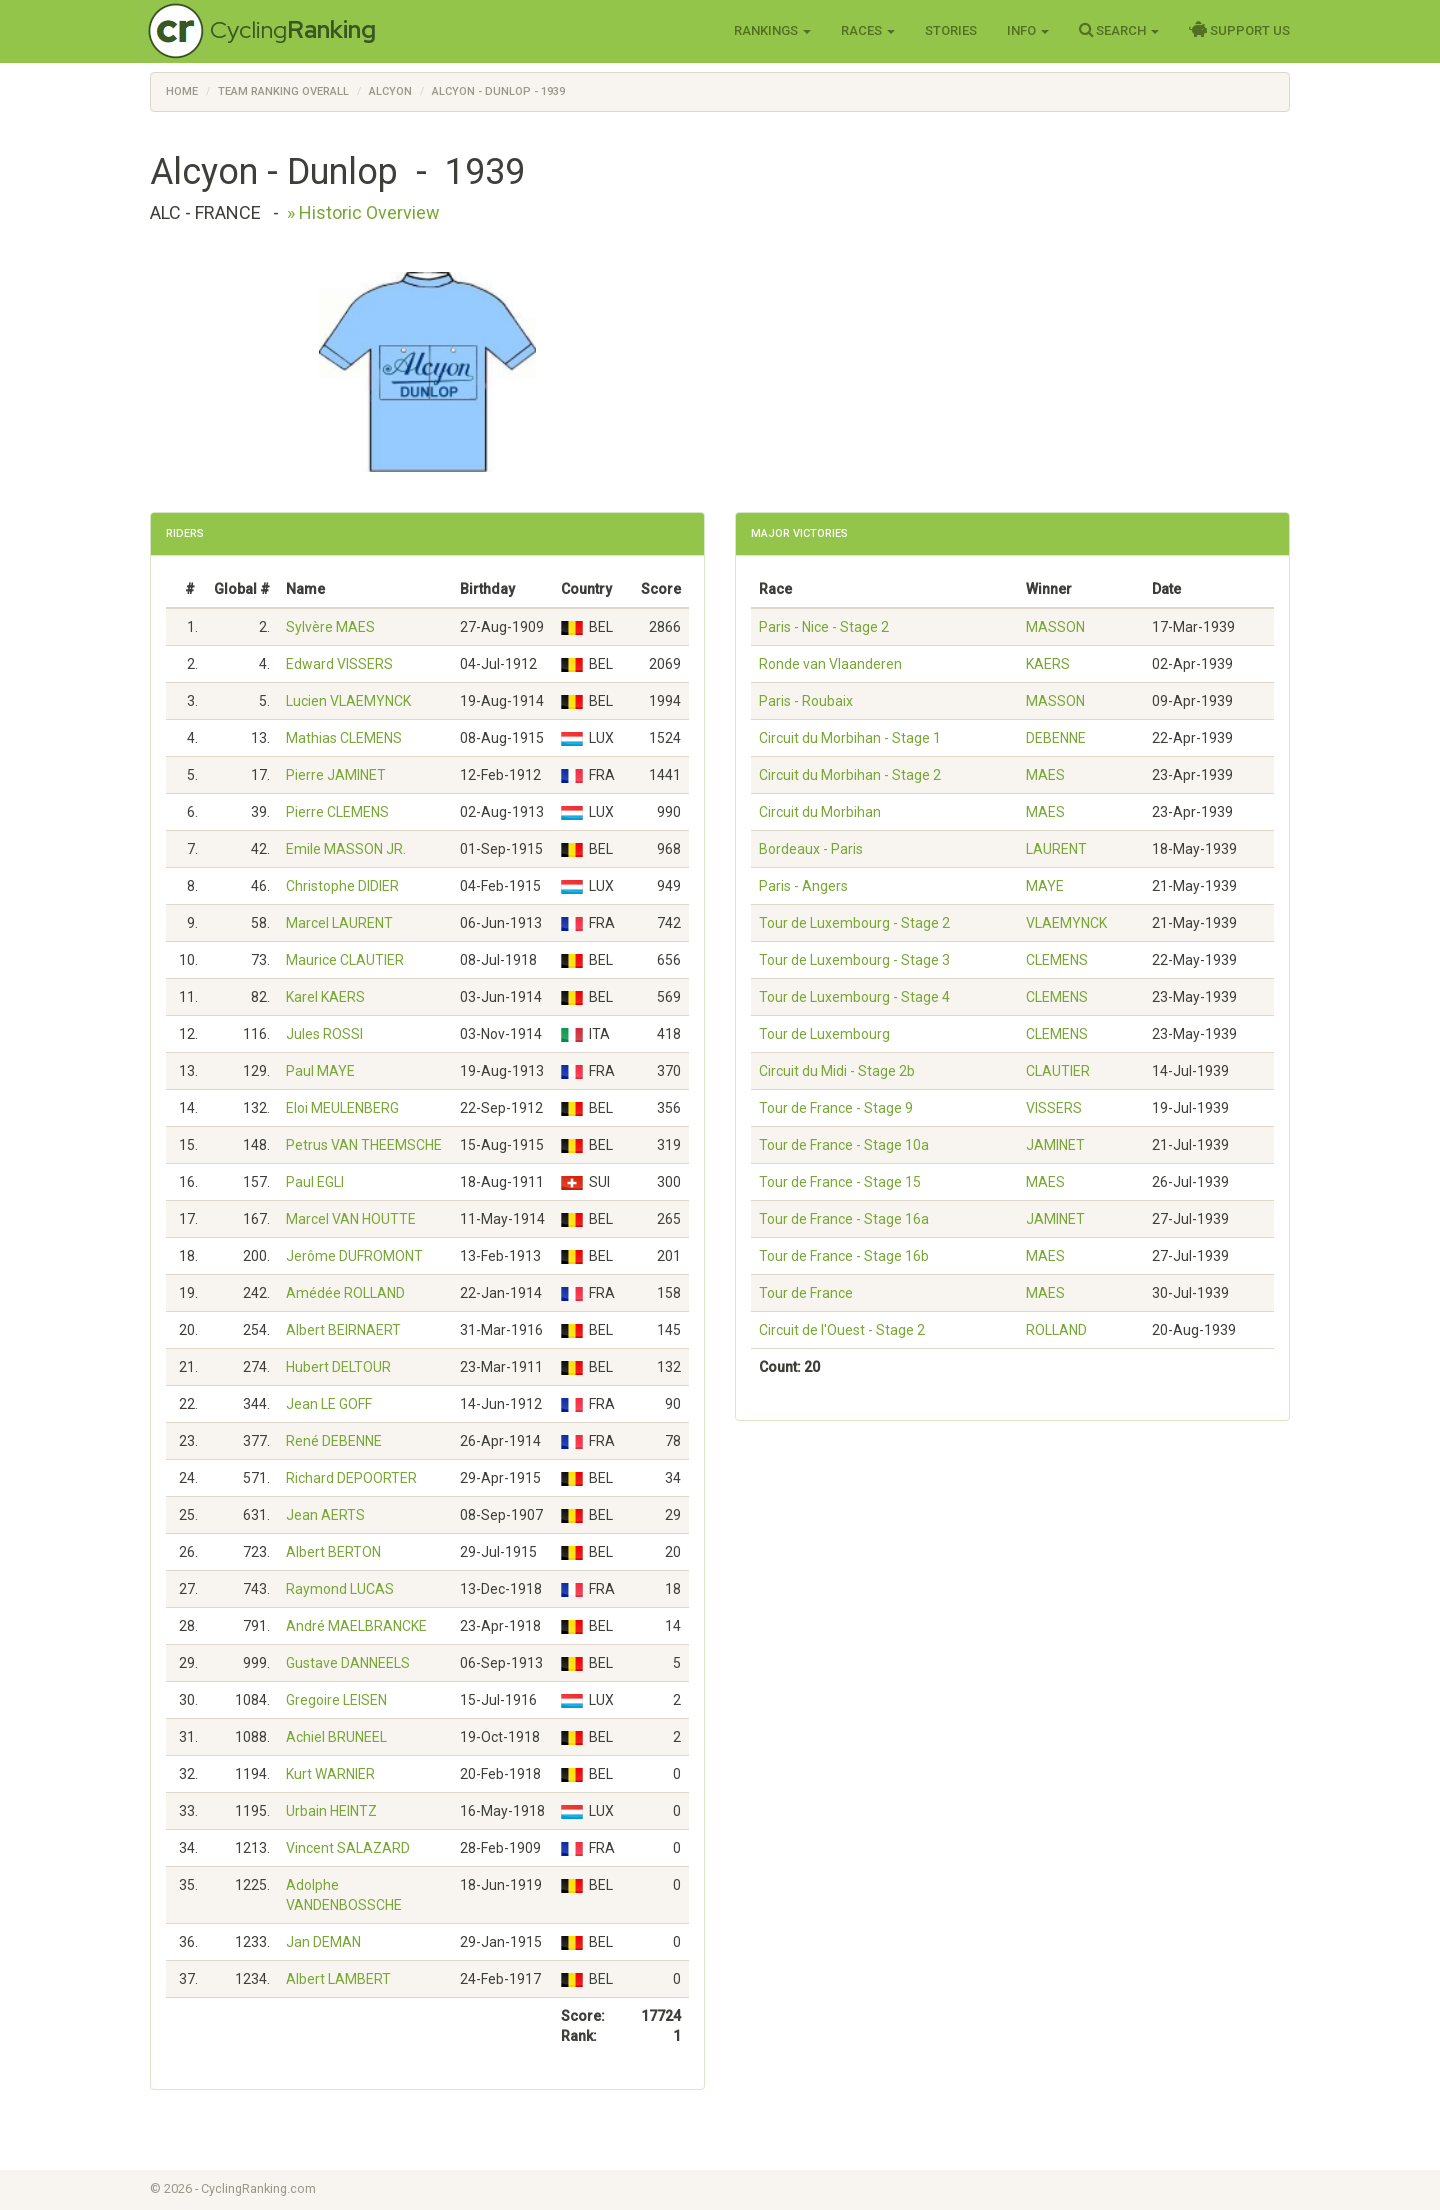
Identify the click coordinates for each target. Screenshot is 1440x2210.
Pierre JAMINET (336, 775)
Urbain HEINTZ (331, 1811)
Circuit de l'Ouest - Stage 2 (842, 1330)
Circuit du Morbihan (820, 812)
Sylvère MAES (330, 627)
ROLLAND (1056, 1330)
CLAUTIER (1058, 1071)
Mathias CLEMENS (344, 738)
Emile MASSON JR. (346, 849)
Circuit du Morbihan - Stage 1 (850, 738)
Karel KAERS (325, 997)
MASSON (1055, 627)
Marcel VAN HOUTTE (351, 1219)
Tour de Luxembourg (824, 1034)
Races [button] (868, 30)
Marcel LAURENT (339, 923)
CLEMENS (1057, 960)
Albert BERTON (333, 1552)
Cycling (293, 29)
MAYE (1045, 886)
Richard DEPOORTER (351, 1478)
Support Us (1239, 30)
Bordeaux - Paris (811, 849)
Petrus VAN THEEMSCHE (364, 1145)
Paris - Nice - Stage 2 (824, 627)
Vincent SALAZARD (348, 1848)
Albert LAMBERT (338, 1979)
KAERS (1048, 664)
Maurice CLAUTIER (345, 960)
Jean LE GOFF (329, 1404)
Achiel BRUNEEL (336, 1737)
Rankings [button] (772, 30)
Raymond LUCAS (340, 1589)
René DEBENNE (334, 1441)
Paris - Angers (803, 886)
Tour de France (806, 1293)
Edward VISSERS (339, 664)
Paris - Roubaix (806, 701)
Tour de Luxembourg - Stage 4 (854, 997)
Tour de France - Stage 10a (844, 1145)
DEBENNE (1056, 738)
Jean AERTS (325, 1515)
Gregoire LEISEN (336, 1700)
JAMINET (1055, 1145)
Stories (951, 30)
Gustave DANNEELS (348, 1663)
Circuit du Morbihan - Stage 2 (850, 775)
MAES (1045, 775)
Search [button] (1119, 30)
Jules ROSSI (324, 1034)
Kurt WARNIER (330, 1774)
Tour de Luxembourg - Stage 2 (854, 923)
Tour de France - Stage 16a (844, 1219)
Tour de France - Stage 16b (844, 1256)
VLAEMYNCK (1066, 923)
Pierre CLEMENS (337, 812)
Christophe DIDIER (342, 886)
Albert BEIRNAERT (343, 1330)
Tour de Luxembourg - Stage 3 (854, 960)
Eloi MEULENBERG (342, 1108)
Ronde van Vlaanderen (830, 664)
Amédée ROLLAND (345, 1293)
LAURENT (1056, 849)
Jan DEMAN (323, 1942)
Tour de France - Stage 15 (840, 1182)
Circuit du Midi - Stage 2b (837, 1071)
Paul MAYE (320, 1071)
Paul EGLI (315, 1182)
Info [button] (1028, 30)
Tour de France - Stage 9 (836, 1108)
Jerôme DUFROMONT (354, 1256)
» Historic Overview (363, 212)
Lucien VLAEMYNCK (348, 701)
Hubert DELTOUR (338, 1367)
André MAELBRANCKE (356, 1626)
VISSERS (1054, 1108)
